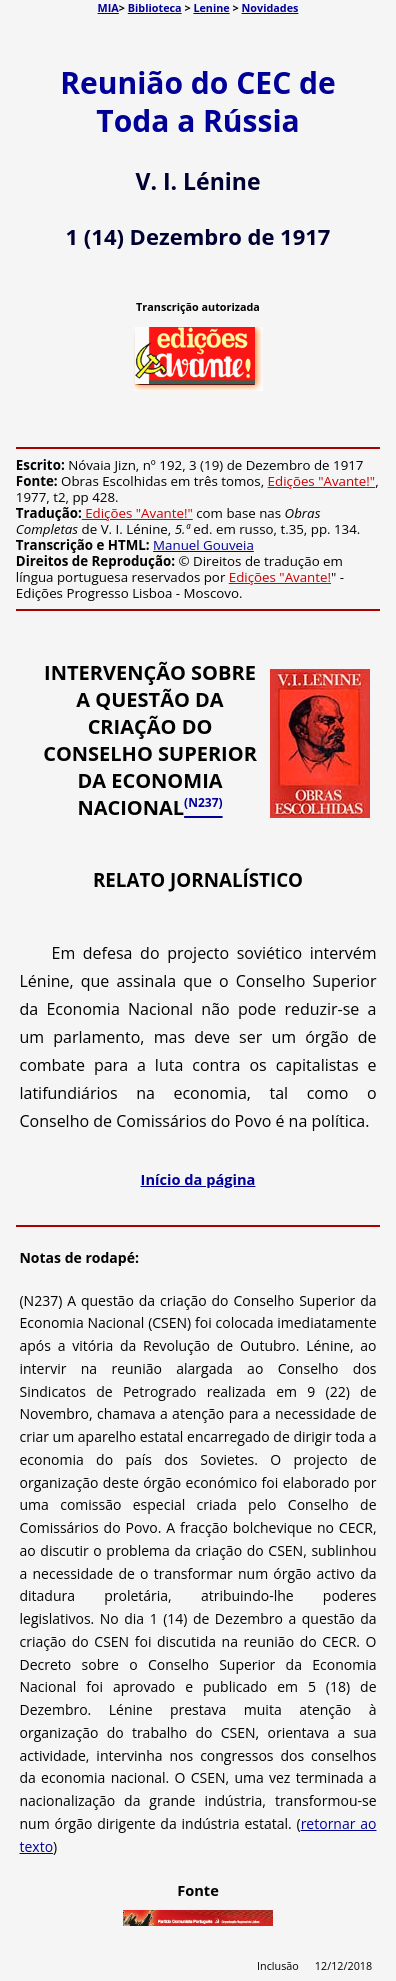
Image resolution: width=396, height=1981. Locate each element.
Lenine (211, 7)
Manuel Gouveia (203, 545)
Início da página (198, 1179)
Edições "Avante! (280, 577)
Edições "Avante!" (322, 481)
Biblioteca (155, 7)
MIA (108, 7)
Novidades (270, 7)
